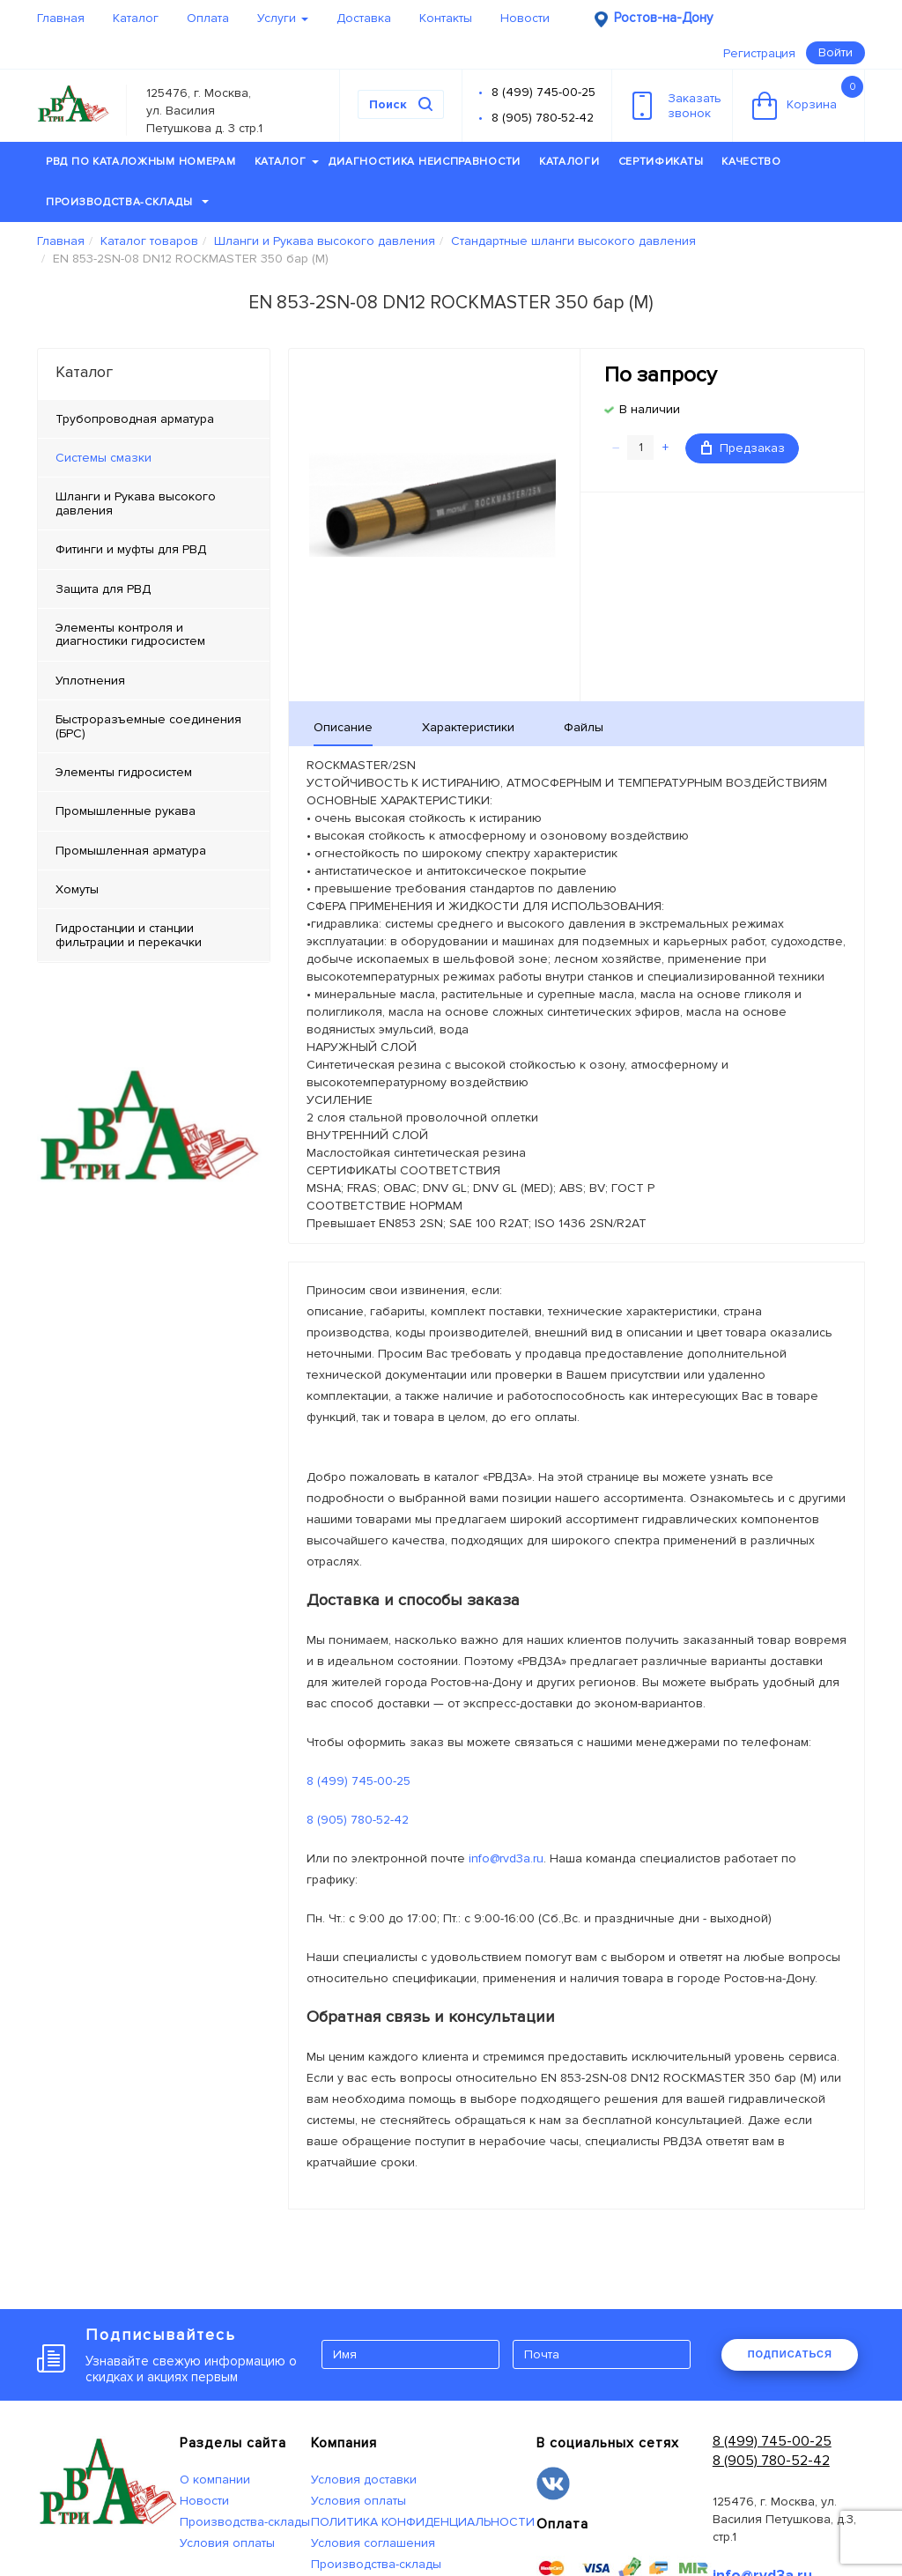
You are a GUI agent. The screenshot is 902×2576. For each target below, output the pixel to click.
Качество (751, 161)
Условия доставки (364, 2479)
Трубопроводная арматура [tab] (134, 418)
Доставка (363, 18)
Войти (835, 52)
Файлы (583, 727)
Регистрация (759, 53)
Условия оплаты (227, 2542)
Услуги (282, 18)
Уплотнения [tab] (90, 680)
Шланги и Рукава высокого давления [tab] (135, 503)
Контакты (445, 18)
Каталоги (569, 161)
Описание (343, 727)
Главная (61, 18)
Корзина (807, 98)
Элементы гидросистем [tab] (123, 772)
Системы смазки (103, 457)
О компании (215, 2479)
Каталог (136, 18)
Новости (525, 18)
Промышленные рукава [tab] (125, 810)
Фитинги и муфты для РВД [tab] (130, 549)
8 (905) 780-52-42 (543, 117)
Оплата (208, 18)
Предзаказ (743, 447)
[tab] (154, 458)
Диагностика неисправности (425, 161)
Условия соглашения (373, 2542)
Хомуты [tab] (77, 889)
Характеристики (468, 727)
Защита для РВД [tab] (103, 588)
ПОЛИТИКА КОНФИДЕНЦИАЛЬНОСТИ (423, 2521)
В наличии (649, 409)
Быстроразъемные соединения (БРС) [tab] (148, 726)
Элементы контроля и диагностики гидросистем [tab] (130, 634)
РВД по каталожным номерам (141, 161)
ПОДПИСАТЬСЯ (790, 2354)
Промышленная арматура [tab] (130, 850)
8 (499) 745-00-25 (543, 92)
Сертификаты (661, 161)
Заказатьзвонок (676, 106)
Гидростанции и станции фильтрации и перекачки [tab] (128, 935)
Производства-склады (127, 202)
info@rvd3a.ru (506, 1858)
